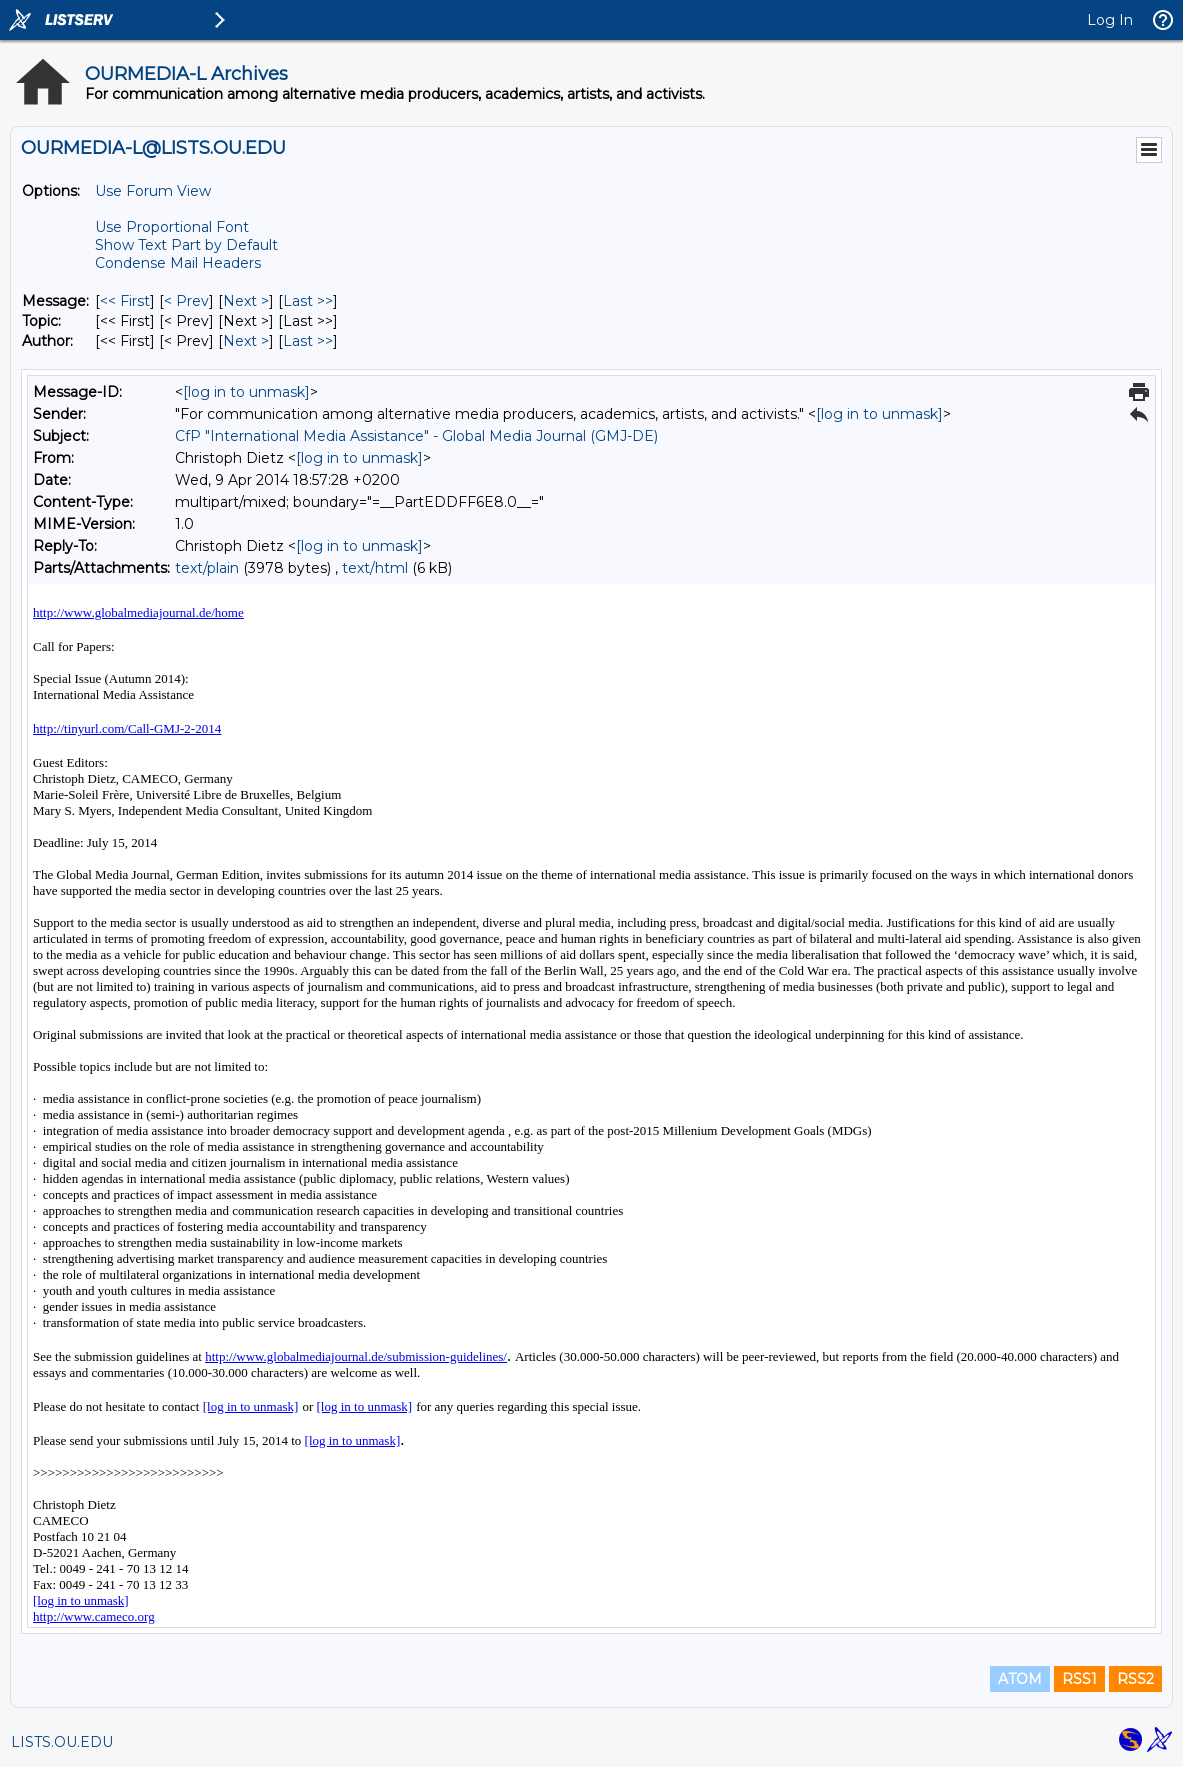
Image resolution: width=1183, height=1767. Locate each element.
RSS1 (1079, 1679)
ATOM (1020, 1679)
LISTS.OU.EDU (62, 1742)
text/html (375, 568)
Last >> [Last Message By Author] (308, 341)
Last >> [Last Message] (308, 301)
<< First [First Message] (125, 301)
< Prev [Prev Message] (186, 301)
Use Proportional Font (172, 227)
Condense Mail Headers (178, 263)
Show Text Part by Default (186, 245)
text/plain (207, 568)
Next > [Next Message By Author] (246, 341)
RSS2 (1135, 1679)
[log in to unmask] (246, 392)
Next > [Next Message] (246, 301)
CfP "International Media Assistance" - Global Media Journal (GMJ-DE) (416, 436)
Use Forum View (153, 191)
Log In (1110, 20)
